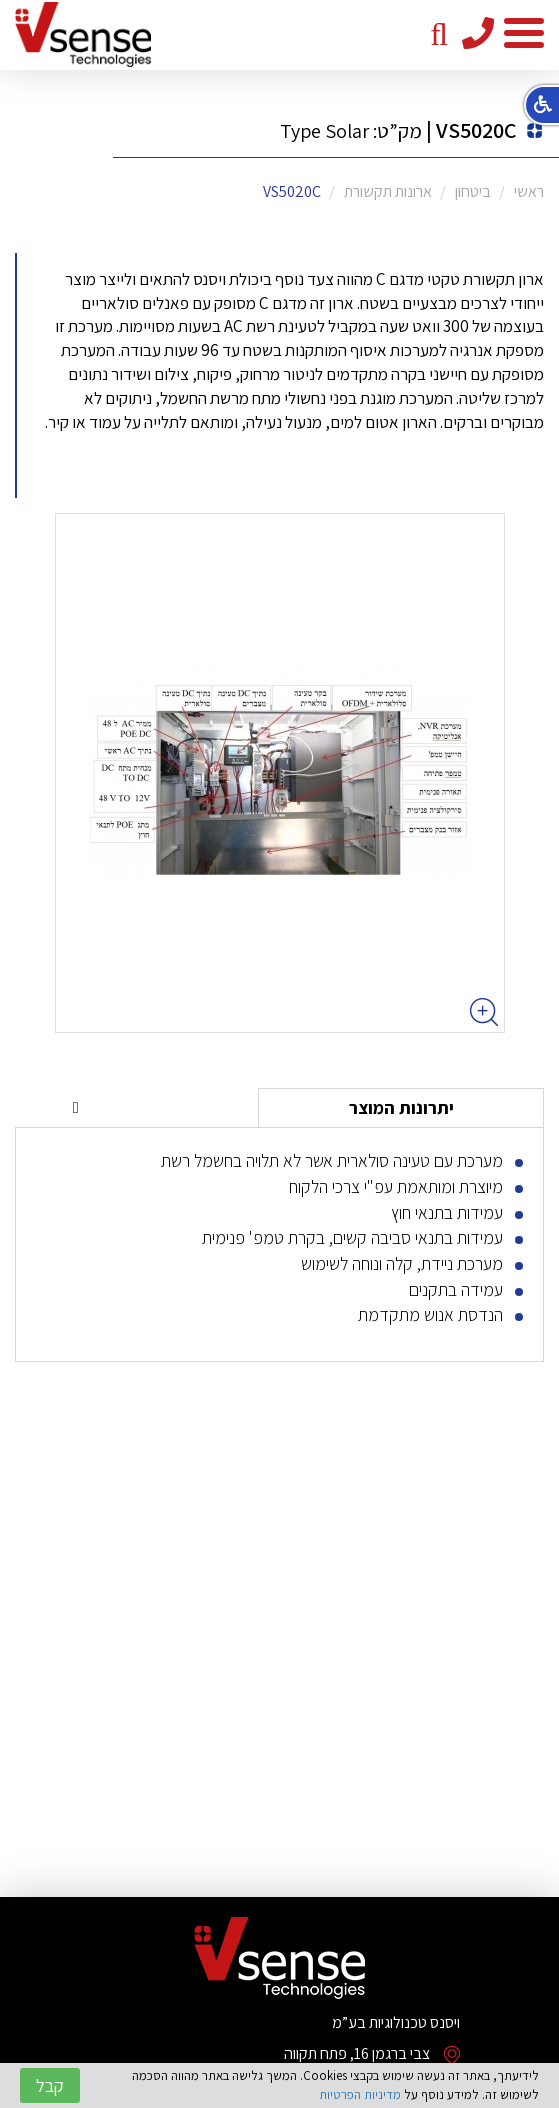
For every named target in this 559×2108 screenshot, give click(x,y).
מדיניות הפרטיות (360, 2094)
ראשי (529, 191)
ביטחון (473, 191)
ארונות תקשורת (388, 191)
